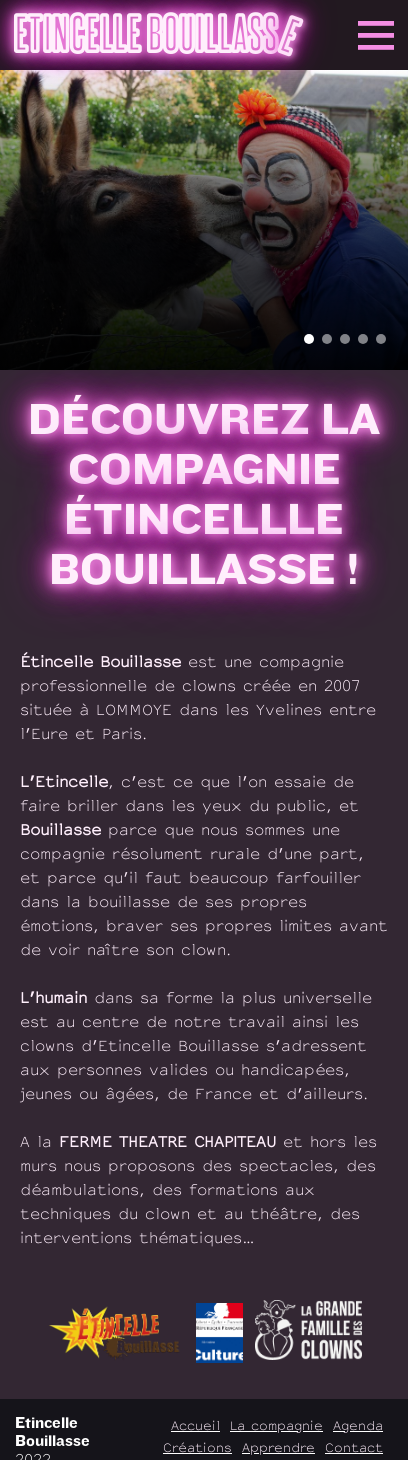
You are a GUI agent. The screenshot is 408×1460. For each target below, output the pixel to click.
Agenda (358, 1425)
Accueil (195, 1425)
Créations (197, 1447)
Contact (354, 1447)
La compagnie (276, 1425)
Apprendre (278, 1447)
